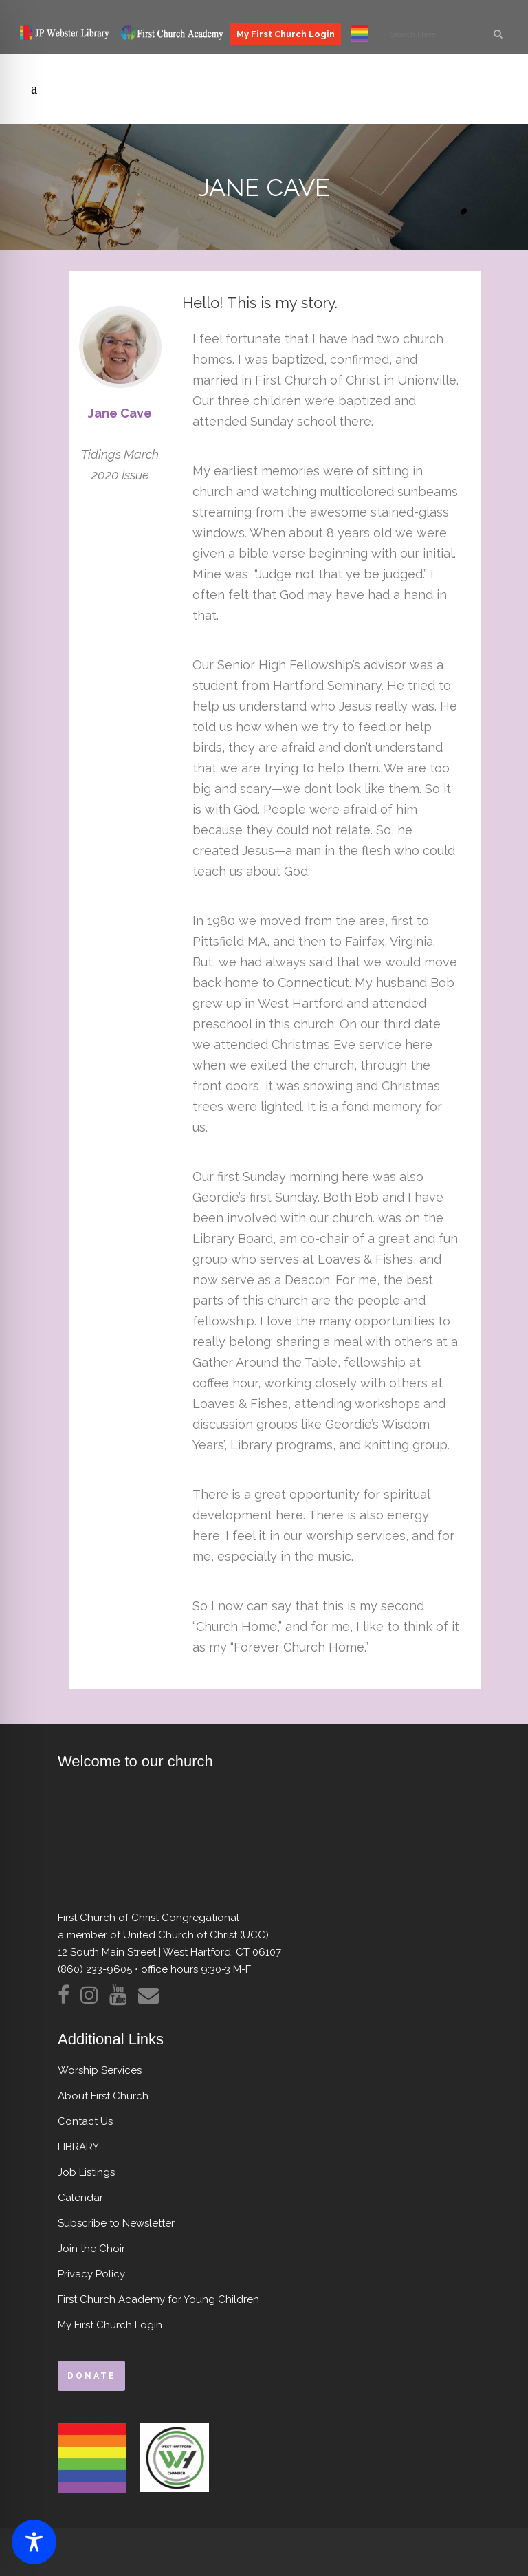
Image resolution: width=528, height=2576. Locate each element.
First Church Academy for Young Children (158, 2299)
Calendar (80, 2197)
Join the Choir (91, 2248)
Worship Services (100, 2070)
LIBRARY (78, 2147)
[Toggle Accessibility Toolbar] (34, 2542)
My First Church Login (285, 34)
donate (91, 2376)
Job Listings (86, 2172)
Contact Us (85, 2121)
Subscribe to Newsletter (116, 2223)
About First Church (103, 2096)
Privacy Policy (91, 2274)
